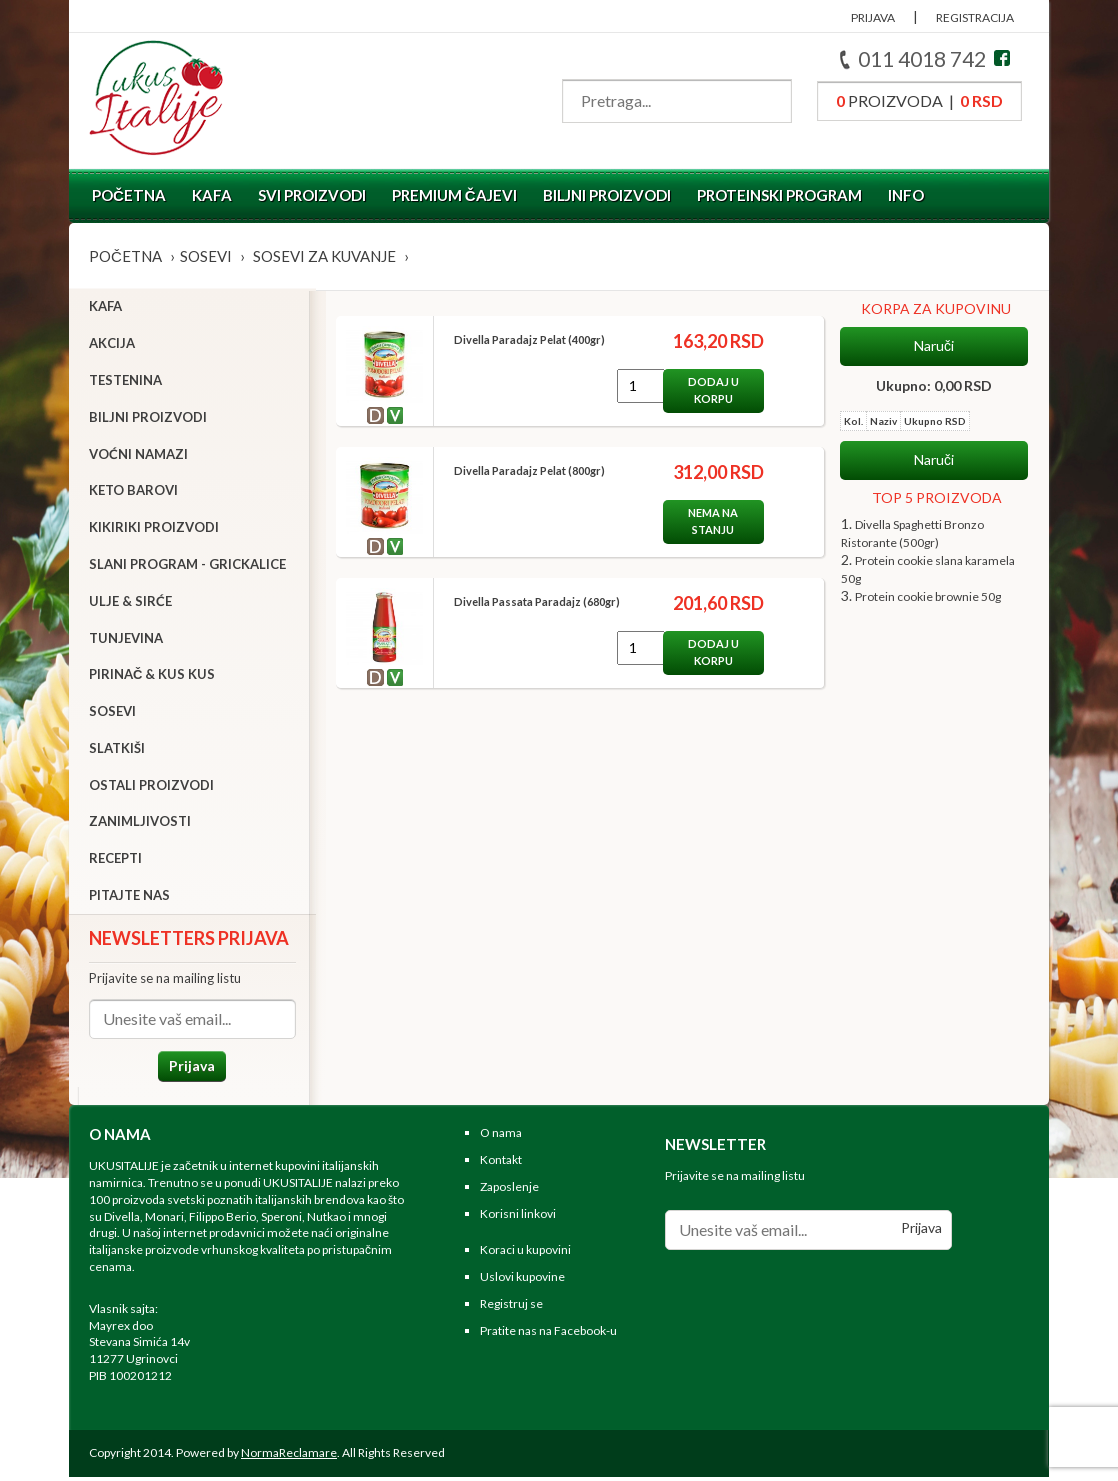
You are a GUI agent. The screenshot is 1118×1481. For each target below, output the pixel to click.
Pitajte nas (129, 897)
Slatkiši (117, 750)
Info (906, 195)
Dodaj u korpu (706, 390)
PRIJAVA (873, 17)
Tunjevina (126, 640)
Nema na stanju (706, 521)
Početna (129, 195)
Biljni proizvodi (607, 195)
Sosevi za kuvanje (324, 256)
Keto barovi (133, 493)
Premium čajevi (454, 195)
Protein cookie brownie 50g (928, 596)
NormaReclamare (289, 1456)
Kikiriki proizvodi (154, 529)
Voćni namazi (138, 456)
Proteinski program (779, 195)
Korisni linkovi (518, 1217)
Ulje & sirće (130, 603)
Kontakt (501, 1164)
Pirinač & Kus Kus (152, 677)
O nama (501, 1137)
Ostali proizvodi (151, 787)
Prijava (189, 1067)
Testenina (125, 382)
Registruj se (511, 1308)
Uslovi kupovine (522, 1281)
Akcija (112, 345)
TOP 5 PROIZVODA (937, 497)
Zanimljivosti (140, 824)
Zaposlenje (509, 1190)
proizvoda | (919, 100)
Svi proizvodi (312, 195)
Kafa (212, 195)
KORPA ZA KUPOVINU (936, 308)
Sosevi (206, 256)
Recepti (115, 861)
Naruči (934, 346)
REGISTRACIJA (975, 17)
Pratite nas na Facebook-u (548, 1334)
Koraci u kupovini (525, 1254)
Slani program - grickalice (187, 566)
